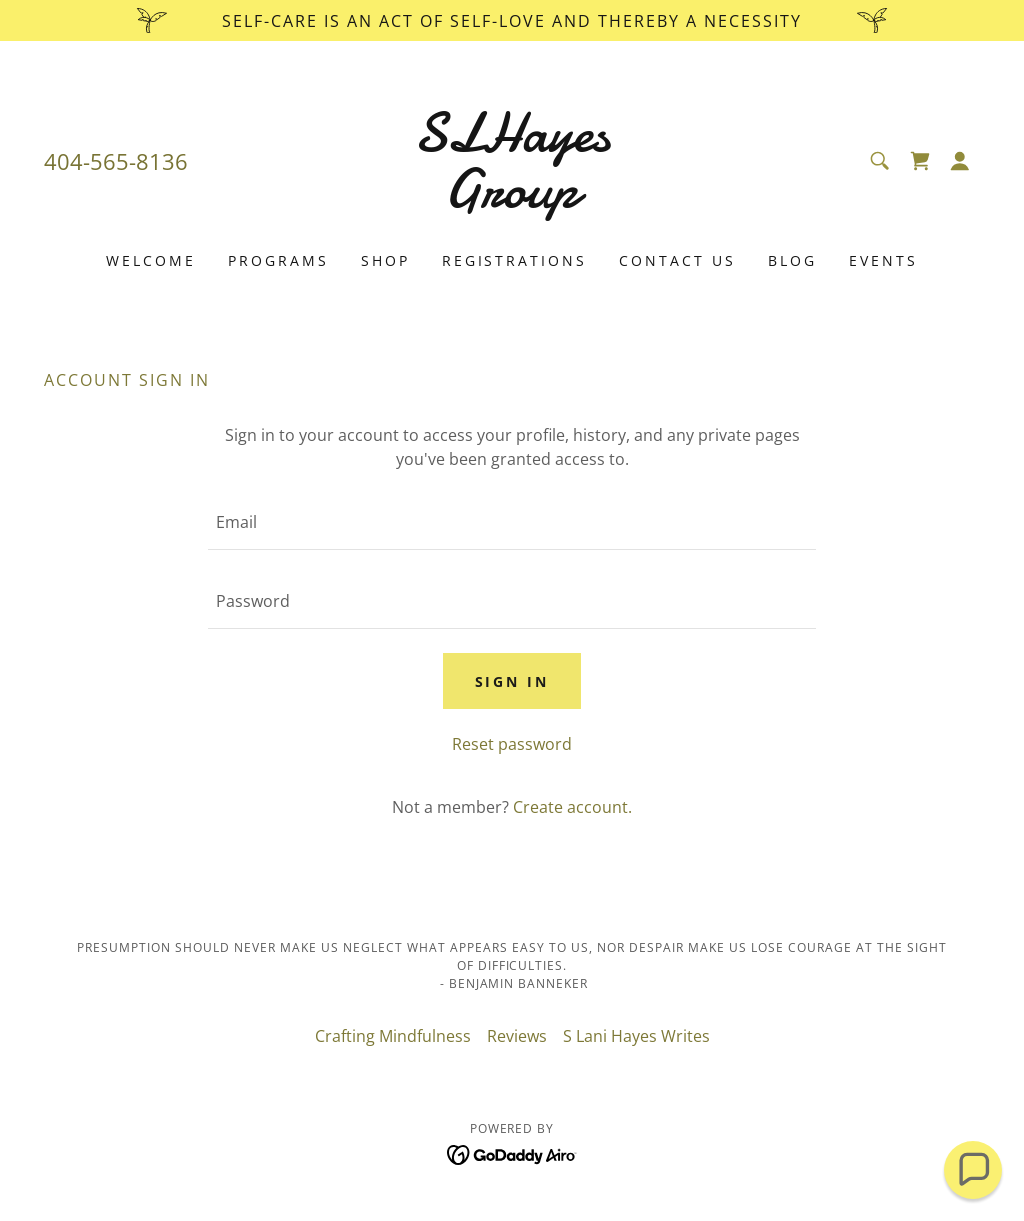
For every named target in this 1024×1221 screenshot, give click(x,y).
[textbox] (512, 522)
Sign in (512, 681)
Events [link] (883, 260)
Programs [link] (278, 260)
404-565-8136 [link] (116, 161)
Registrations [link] (515, 260)
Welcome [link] (151, 260)
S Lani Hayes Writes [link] (636, 1036)
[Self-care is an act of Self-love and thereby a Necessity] (512, 20)
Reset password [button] (512, 744)
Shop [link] (385, 260)
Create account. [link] (572, 807)
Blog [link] (792, 260)
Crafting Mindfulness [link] (393, 1036)
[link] (512, 201)
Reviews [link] (517, 1036)
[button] (960, 161)
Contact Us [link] (677, 260)
